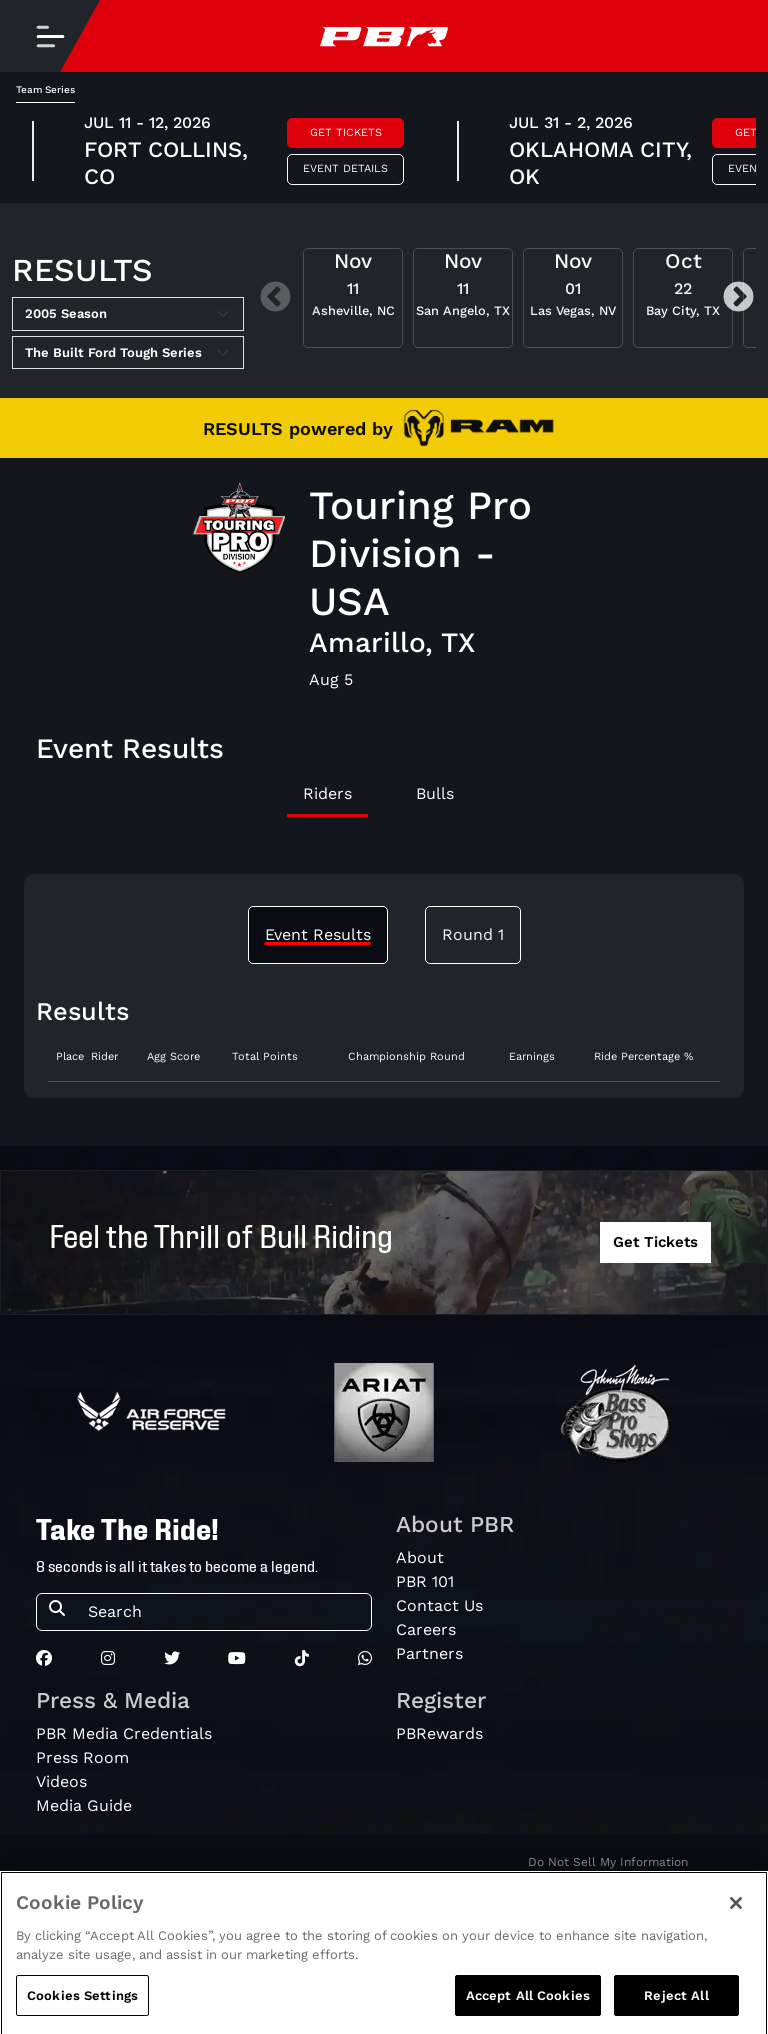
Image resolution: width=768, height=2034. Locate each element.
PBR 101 (425, 1581)
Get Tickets (346, 132)
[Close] (736, 1917)
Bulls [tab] (435, 793)
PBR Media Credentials (124, 1733)
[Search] (223, 1612)
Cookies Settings (82, 2009)
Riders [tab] (327, 793)
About (420, 1557)
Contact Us (439, 1605)
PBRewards (439, 1733)
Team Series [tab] (45, 89)
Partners (429, 1653)
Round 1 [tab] (473, 934)
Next (738, 298)
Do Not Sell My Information (608, 1862)
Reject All (676, 2009)
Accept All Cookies (528, 2009)
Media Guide (84, 1805)
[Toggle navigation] (50, 36)
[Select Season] (128, 314)
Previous (275, 298)
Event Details (345, 168)
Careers (426, 1629)
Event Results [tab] (318, 934)
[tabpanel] (384, 1066)
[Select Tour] (128, 353)
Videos (61, 1781)
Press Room (82, 1757)
